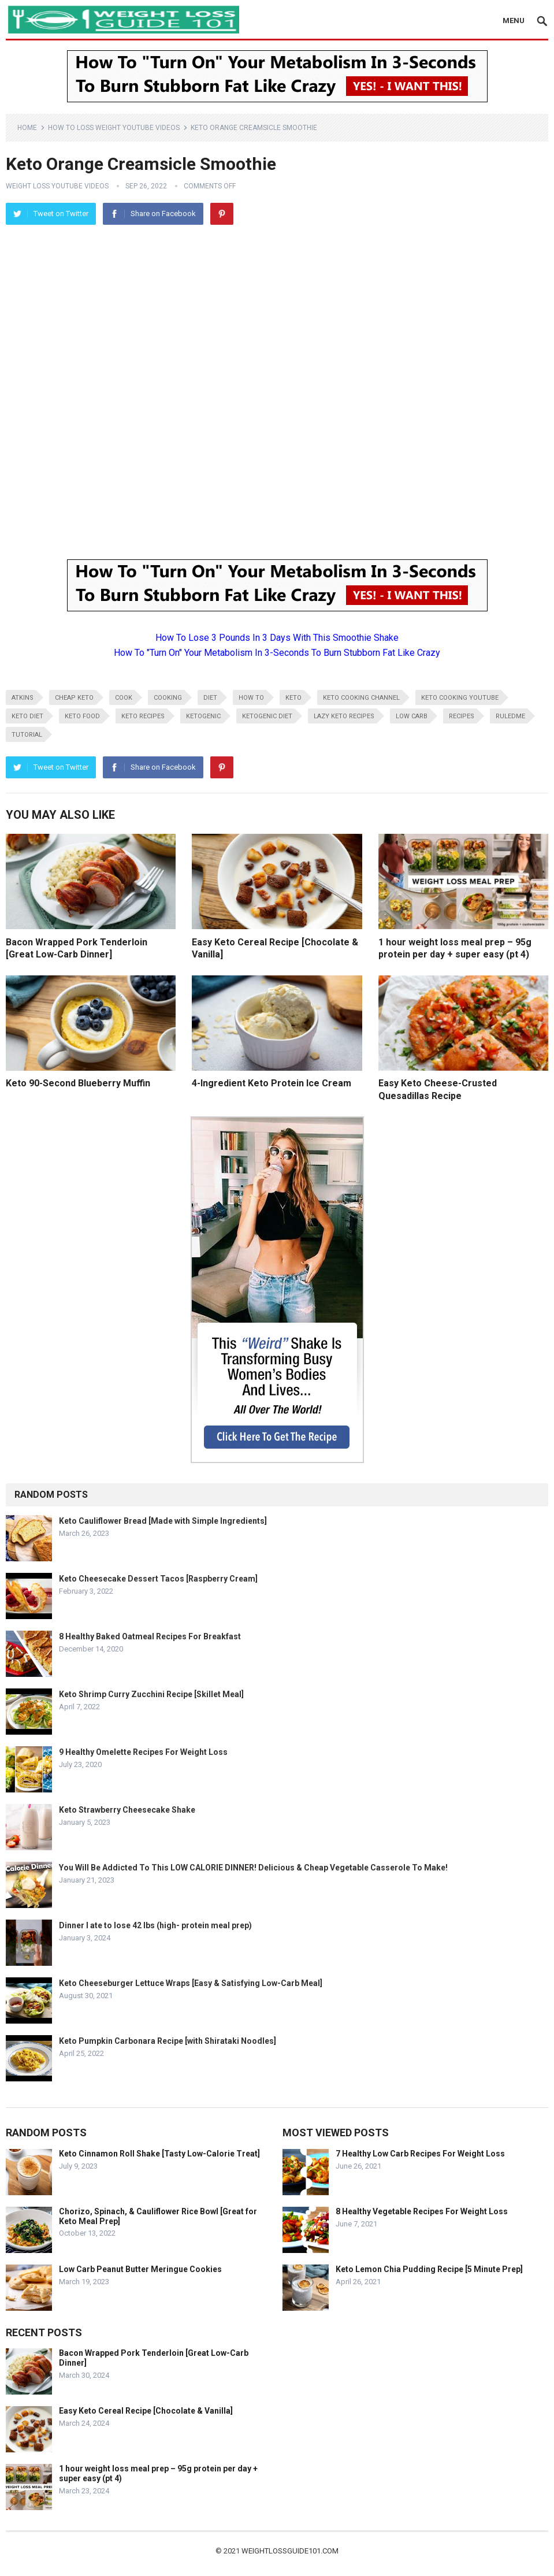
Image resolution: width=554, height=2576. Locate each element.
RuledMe (510, 716)
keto (293, 697)
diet (210, 697)
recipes (461, 716)
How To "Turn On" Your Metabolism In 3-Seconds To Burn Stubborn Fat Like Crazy (277, 652)
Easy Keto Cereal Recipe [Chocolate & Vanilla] (146, 2410)
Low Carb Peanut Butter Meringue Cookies (140, 2269)
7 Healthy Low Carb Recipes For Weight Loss (420, 2153)
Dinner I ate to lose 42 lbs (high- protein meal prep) (155, 1925)
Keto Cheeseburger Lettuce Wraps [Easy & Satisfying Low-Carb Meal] (190, 1983)
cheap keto (74, 697)
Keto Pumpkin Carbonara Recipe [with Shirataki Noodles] (167, 2041)
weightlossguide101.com (290, 2551)
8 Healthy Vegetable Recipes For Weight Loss (422, 2211)
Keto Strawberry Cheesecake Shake (127, 1809)
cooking (168, 697)
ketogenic (203, 716)
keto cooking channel (361, 697)
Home (27, 128)
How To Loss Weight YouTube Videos (114, 128)
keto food (82, 716)
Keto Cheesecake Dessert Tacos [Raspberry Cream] (158, 1578)
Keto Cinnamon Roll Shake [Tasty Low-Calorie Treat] (159, 2153)
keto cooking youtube (460, 697)
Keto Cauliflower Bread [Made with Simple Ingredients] (163, 1520)
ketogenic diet (267, 716)
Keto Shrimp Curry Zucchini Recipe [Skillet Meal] (151, 1694)
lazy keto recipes (344, 716)
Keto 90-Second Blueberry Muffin (78, 1083)
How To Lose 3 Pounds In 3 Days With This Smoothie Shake (277, 637)
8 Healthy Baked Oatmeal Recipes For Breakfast (150, 1636)
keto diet (27, 716)
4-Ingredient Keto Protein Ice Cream (271, 1083)
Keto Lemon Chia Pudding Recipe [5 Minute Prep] (429, 2269)
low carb (411, 716)
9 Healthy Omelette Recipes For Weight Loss (143, 1752)
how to (251, 697)
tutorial (27, 734)
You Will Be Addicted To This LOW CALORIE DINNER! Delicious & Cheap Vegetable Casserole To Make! (253, 1867)
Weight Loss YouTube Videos (57, 186)
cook (123, 697)
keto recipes (143, 716)
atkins (23, 697)
